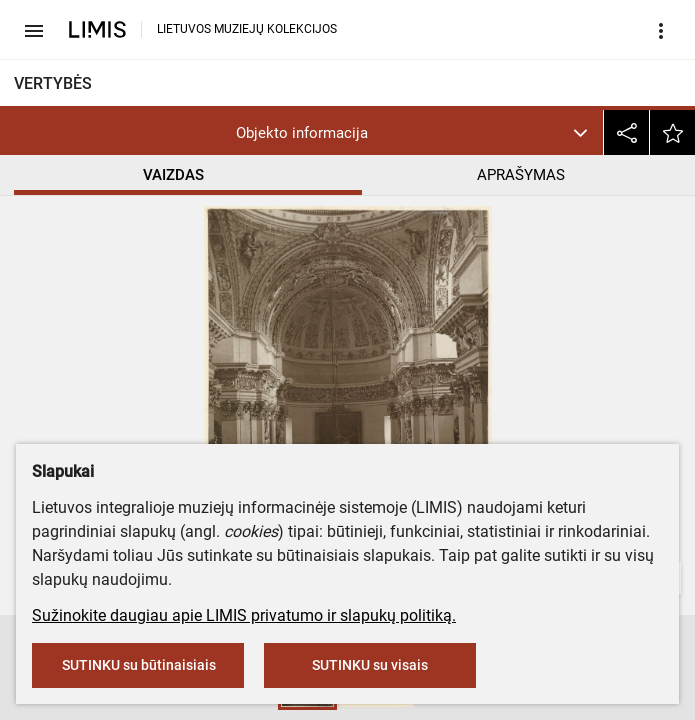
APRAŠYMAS (521, 175)
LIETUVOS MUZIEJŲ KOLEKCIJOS (247, 29)
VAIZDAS (173, 175)
